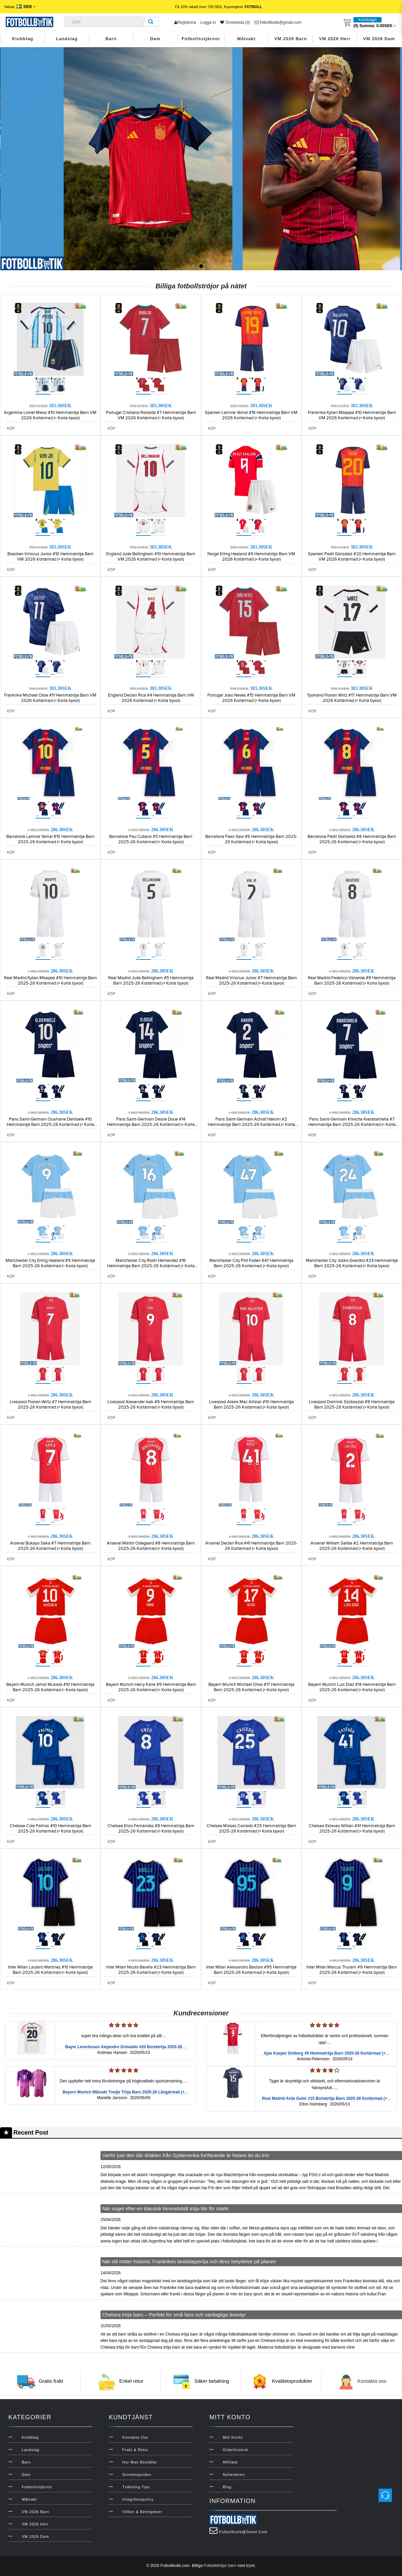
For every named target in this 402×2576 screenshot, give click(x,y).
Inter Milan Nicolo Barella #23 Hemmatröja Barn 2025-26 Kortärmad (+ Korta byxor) (151, 1969)
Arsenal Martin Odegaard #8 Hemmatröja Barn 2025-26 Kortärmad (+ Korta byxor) (151, 1546)
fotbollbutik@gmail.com (278, 22)
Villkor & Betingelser (142, 2512)
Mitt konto (233, 2437)
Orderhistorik (235, 2450)
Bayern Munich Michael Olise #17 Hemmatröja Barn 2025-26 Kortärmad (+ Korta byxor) (251, 1687)
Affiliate (230, 2462)
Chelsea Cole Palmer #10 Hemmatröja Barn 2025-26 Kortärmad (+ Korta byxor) (50, 1828)
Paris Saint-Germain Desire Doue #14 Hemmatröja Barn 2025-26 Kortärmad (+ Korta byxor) (151, 1125)
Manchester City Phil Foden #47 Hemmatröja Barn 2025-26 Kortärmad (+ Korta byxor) (251, 1263)
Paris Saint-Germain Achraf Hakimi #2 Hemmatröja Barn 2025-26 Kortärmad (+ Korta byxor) (251, 1125)
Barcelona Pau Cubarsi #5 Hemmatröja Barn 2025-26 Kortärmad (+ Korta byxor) (150, 839)
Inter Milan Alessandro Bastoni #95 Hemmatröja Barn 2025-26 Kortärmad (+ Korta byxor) (251, 1969)
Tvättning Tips (136, 2487)
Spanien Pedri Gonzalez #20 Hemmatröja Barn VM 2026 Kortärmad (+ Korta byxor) (352, 556)
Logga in (208, 22)
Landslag (67, 38)
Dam (155, 38)
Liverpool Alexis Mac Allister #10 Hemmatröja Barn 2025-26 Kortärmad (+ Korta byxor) (251, 1404)
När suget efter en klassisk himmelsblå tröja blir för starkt (165, 2208)
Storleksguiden (136, 2475)
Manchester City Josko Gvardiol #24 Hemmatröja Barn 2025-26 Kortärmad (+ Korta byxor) (352, 1263)
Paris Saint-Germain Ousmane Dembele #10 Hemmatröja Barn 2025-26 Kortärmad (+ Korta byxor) (50, 1125)
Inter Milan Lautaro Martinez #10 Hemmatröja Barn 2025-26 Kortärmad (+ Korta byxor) (50, 1969)
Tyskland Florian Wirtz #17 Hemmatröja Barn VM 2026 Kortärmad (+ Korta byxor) (352, 698)
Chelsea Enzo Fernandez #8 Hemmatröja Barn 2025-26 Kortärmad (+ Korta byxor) (151, 1828)
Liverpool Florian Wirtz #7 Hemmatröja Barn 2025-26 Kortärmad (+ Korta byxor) (50, 1404)
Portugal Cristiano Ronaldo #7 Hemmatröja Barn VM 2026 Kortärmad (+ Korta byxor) (151, 415)
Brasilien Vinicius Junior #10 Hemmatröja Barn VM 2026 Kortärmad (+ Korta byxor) (50, 556)
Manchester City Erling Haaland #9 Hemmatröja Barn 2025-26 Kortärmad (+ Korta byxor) (50, 1263)
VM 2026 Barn (290, 38)
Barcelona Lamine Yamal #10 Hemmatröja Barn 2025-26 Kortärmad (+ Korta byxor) (50, 839)
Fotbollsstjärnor (201, 38)
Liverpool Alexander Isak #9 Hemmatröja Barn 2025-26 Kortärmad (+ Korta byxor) (151, 1404)
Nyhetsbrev (234, 2475)
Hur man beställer (139, 2462)
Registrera (185, 22)
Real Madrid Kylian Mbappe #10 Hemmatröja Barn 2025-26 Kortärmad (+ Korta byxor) (50, 980)
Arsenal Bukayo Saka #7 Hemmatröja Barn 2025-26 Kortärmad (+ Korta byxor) (50, 1546)
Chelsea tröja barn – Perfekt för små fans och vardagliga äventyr (174, 2314)
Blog (227, 2487)
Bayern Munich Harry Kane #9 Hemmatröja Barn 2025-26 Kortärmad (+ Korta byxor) (151, 1687)
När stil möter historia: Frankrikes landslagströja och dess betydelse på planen (189, 2261)
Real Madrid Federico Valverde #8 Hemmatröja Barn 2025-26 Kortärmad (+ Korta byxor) (352, 980)
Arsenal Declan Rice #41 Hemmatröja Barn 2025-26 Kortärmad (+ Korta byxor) (251, 1546)
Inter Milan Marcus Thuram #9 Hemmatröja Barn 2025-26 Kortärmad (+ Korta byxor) (352, 1969)
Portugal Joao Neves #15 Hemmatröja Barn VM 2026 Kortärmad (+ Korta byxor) (251, 698)
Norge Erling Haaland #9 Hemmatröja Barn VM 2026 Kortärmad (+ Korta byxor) (251, 556)
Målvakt (246, 38)
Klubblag (23, 38)
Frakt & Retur (135, 2450)
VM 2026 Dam (379, 38)
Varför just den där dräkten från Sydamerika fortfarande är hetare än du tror (185, 2155)
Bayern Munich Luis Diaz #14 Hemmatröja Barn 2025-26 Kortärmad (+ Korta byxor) (352, 1687)
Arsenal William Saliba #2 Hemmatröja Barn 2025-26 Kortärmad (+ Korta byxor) (352, 1546)
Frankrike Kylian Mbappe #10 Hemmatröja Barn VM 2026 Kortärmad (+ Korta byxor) (352, 415)
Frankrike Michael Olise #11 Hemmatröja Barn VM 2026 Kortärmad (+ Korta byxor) (50, 698)
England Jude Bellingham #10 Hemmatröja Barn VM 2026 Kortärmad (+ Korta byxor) (150, 556)
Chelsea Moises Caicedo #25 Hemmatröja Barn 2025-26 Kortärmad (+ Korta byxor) (251, 1828)
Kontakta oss (372, 2381)
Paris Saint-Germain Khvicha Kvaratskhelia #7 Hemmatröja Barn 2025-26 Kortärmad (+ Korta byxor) (352, 1125)
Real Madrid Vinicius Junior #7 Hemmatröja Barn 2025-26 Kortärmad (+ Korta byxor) (251, 980)
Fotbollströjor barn (220, 2565)
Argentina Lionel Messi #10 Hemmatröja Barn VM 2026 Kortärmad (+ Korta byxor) (50, 415)
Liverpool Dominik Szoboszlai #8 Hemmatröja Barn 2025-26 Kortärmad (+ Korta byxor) (352, 1404)
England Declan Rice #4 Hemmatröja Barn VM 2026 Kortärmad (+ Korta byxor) (151, 698)
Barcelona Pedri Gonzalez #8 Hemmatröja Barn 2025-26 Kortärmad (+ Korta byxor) (352, 839)
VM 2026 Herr (334, 38)
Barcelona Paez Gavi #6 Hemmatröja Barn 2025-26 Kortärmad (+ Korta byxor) (251, 839)
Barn (111, 38)
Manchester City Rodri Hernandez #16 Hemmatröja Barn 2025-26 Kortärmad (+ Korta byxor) (151, 1266)
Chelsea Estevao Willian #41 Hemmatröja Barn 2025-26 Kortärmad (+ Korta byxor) (352, 1828)
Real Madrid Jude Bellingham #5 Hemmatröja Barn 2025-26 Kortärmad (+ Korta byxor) (151, 980)
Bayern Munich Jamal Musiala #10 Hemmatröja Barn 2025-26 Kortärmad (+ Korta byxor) (50, 1687)
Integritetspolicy (137, 2499)
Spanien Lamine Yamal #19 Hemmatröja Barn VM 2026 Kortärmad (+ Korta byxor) (251, 415)
